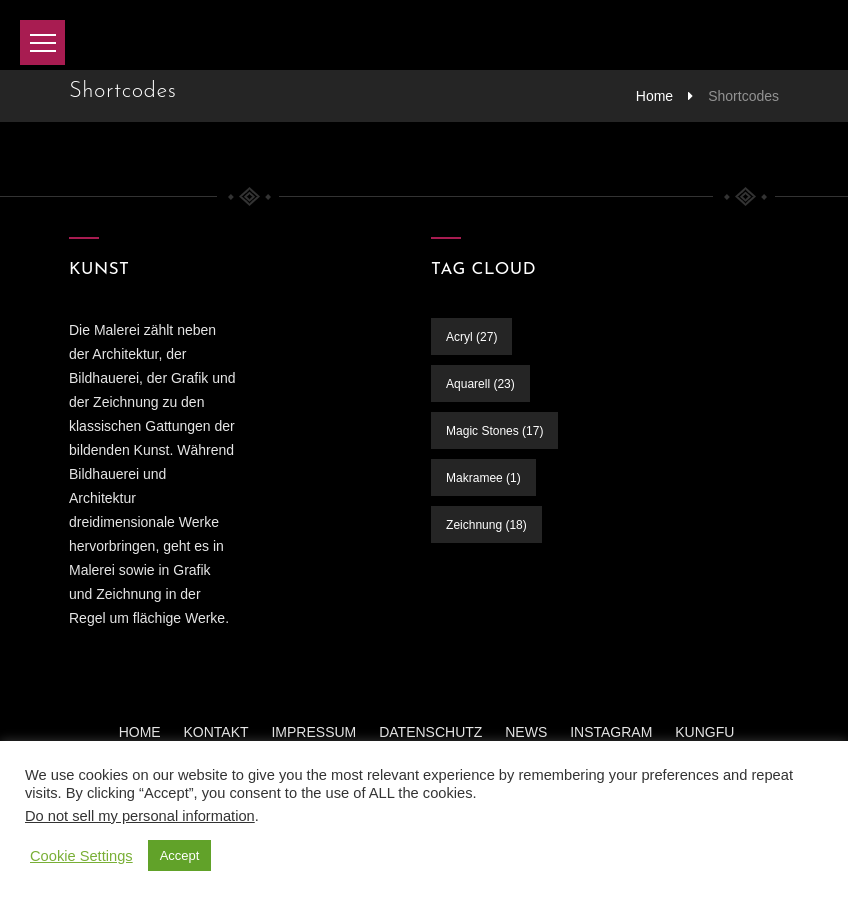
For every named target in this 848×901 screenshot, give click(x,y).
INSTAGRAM (611, 732)
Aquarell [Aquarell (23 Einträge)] (480, 384)
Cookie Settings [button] (81, 856)
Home (654, 96)
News (526, 732)
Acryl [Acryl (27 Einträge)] (471, 337)
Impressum (313, 732)
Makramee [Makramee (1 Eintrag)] (483, 478)
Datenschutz (430, 732)
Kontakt (216, 732)
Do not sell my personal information (140, 816)
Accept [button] (180, 855)
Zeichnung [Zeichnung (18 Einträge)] (486, 525)
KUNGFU (704, 732)
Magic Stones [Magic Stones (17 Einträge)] (494, 431)
